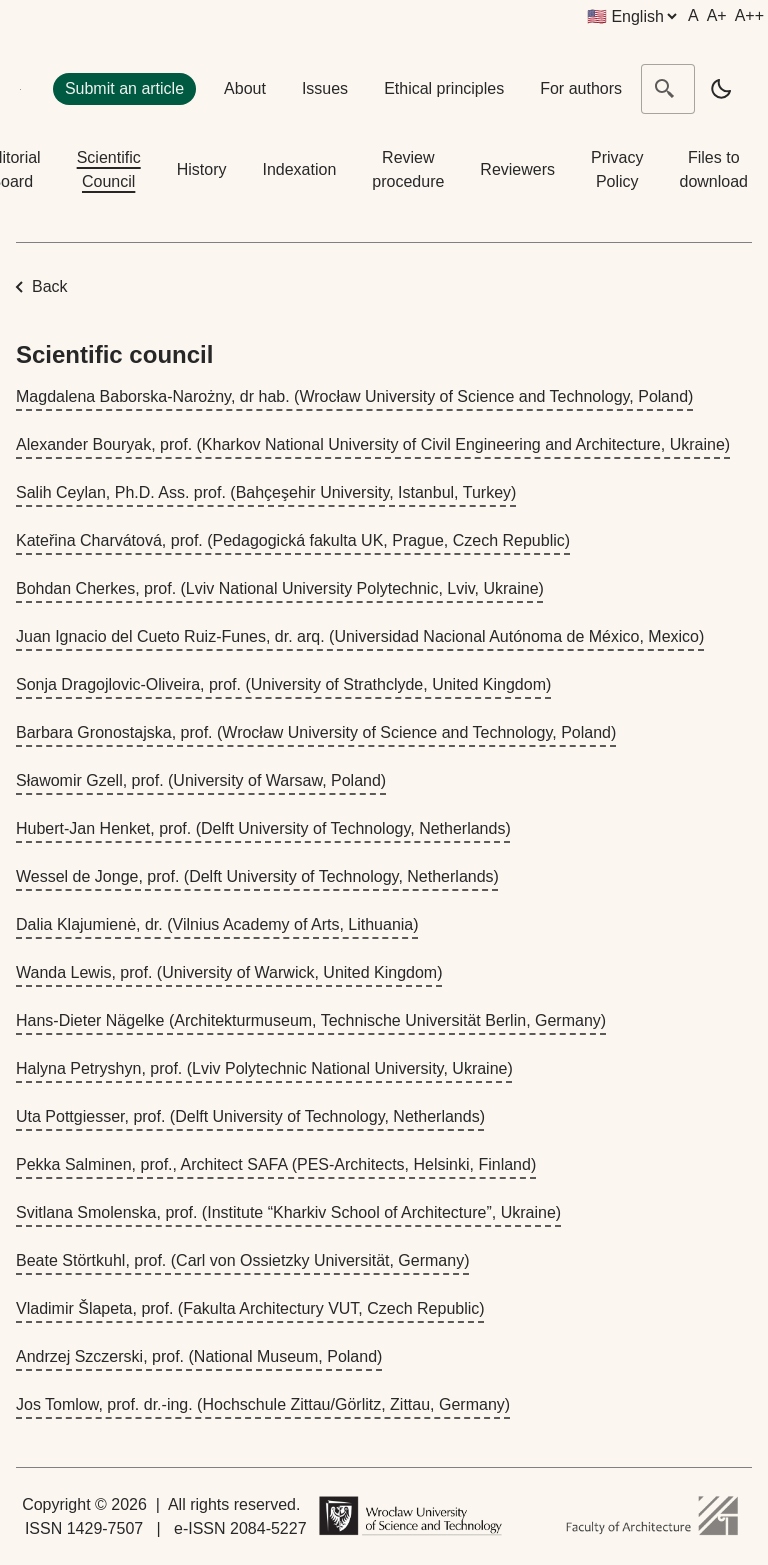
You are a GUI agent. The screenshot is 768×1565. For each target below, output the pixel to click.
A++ (749, 15)
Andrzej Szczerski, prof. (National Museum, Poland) (199, 1356)
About (245, 88)
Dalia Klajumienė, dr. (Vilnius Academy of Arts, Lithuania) (217, 924)
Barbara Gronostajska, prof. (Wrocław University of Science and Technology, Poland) (316, 732)
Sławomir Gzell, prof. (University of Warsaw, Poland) (201, 780)
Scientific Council (109, 169)
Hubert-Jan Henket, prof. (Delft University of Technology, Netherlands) (263, 828)
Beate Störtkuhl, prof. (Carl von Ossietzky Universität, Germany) (242, 1260)
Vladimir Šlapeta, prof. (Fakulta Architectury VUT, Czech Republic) (250, 1308)
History (202, 169)
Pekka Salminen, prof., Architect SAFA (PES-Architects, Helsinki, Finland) (276, 1164)
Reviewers (517, 169)
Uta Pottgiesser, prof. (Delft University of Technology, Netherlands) (250, 1116)
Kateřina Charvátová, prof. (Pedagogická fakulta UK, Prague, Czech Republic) (293, 540)
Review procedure (408, 169)
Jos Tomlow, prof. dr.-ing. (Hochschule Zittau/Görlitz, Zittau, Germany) (263, 1404)
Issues (325, 88)
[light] (721, 89)
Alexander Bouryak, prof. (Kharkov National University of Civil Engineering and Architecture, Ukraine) (373, 444)
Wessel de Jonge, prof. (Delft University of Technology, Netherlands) (257, 876)
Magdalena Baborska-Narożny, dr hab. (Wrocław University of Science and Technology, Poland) (354, 396)
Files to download (714, 169)
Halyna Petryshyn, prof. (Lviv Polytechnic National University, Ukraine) (264, 1068)
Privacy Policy (617, 169)
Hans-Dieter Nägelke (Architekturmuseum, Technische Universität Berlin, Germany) (311, 1020)
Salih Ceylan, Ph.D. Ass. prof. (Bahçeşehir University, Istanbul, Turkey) (266, 492)
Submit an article (124, 88)
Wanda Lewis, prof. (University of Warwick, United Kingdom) (229, 972)
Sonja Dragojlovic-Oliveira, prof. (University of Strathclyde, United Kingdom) (283, 684)
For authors (581, 88)
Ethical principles (444, 88)
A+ (717, 15)
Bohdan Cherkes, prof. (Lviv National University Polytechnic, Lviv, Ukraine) (280, 588)
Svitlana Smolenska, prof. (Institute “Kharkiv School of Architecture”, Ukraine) (288, 1212)
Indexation (299, 169)
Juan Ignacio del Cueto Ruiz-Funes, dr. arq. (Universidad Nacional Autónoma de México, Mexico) (360, 636)
